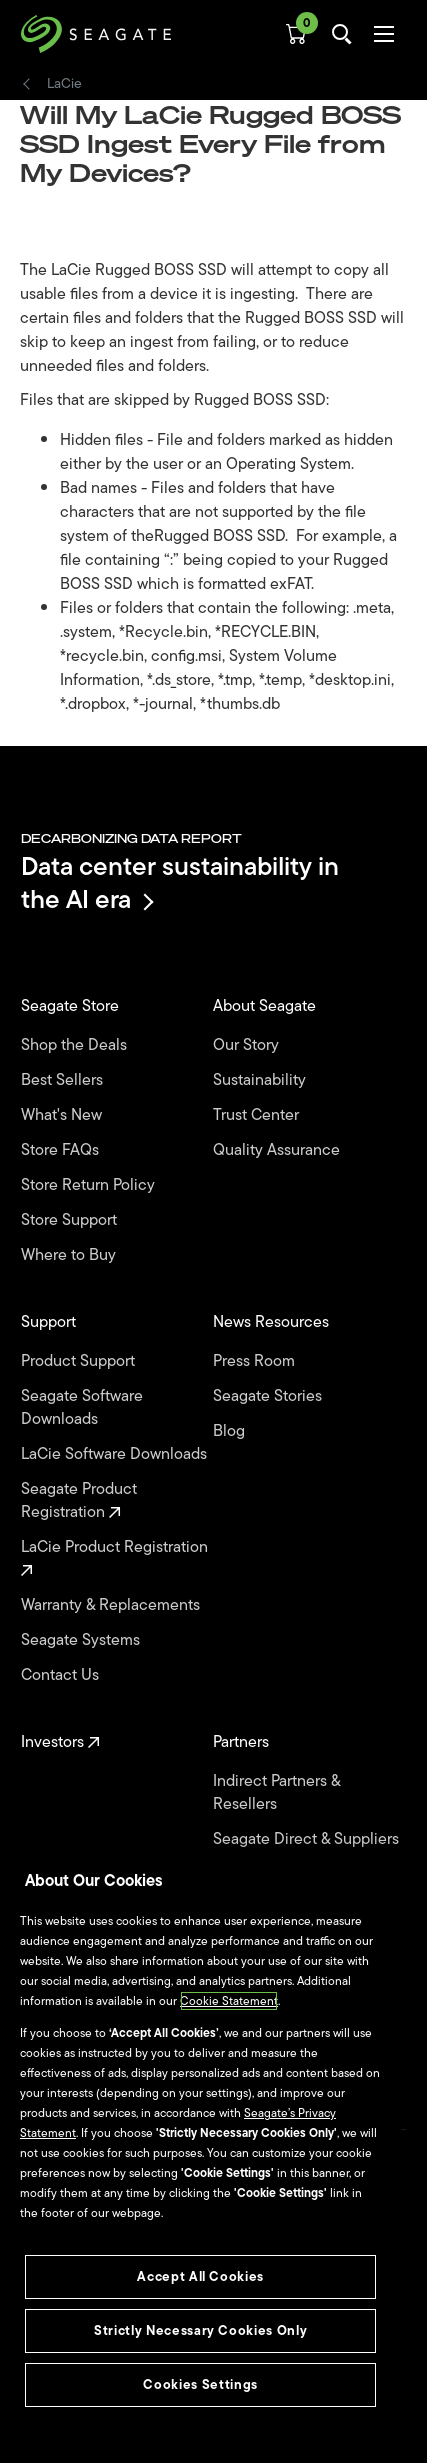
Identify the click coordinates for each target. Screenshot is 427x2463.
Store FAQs (62, 1150)
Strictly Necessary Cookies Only (200, 2330)
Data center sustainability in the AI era (180, 882)
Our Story (248, 1045)
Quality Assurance (278, 1150)
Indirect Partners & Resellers (276, 1793)
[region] (200, 2149)
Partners (243, 1742)
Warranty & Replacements (112, 1605)
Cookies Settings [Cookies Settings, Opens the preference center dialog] (200, 2384)
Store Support (71, 1220)
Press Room (256, 1361)
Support (50, 1322)
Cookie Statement (229, 2001)
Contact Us (62, 1675)
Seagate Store (72, 1006)
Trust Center (258, 1115)
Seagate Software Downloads (82, 1408)
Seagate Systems (82, 1640)
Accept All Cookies (200, 2276)
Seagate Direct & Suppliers (308, 1839)
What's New (63, 1115)
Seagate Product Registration (79, 1501)
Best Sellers (64, 1080)
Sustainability (261, 1080)
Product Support (80, 1361)
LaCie (64, 84)
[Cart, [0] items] (296, 34)
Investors (60, 1742)
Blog (231, 1431)
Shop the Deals (78, 1045)
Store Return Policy (90, 1185)
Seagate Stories (269, 1396)
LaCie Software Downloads (116, 1454)
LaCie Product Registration (116, 1556)
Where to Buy (70, 1255)
